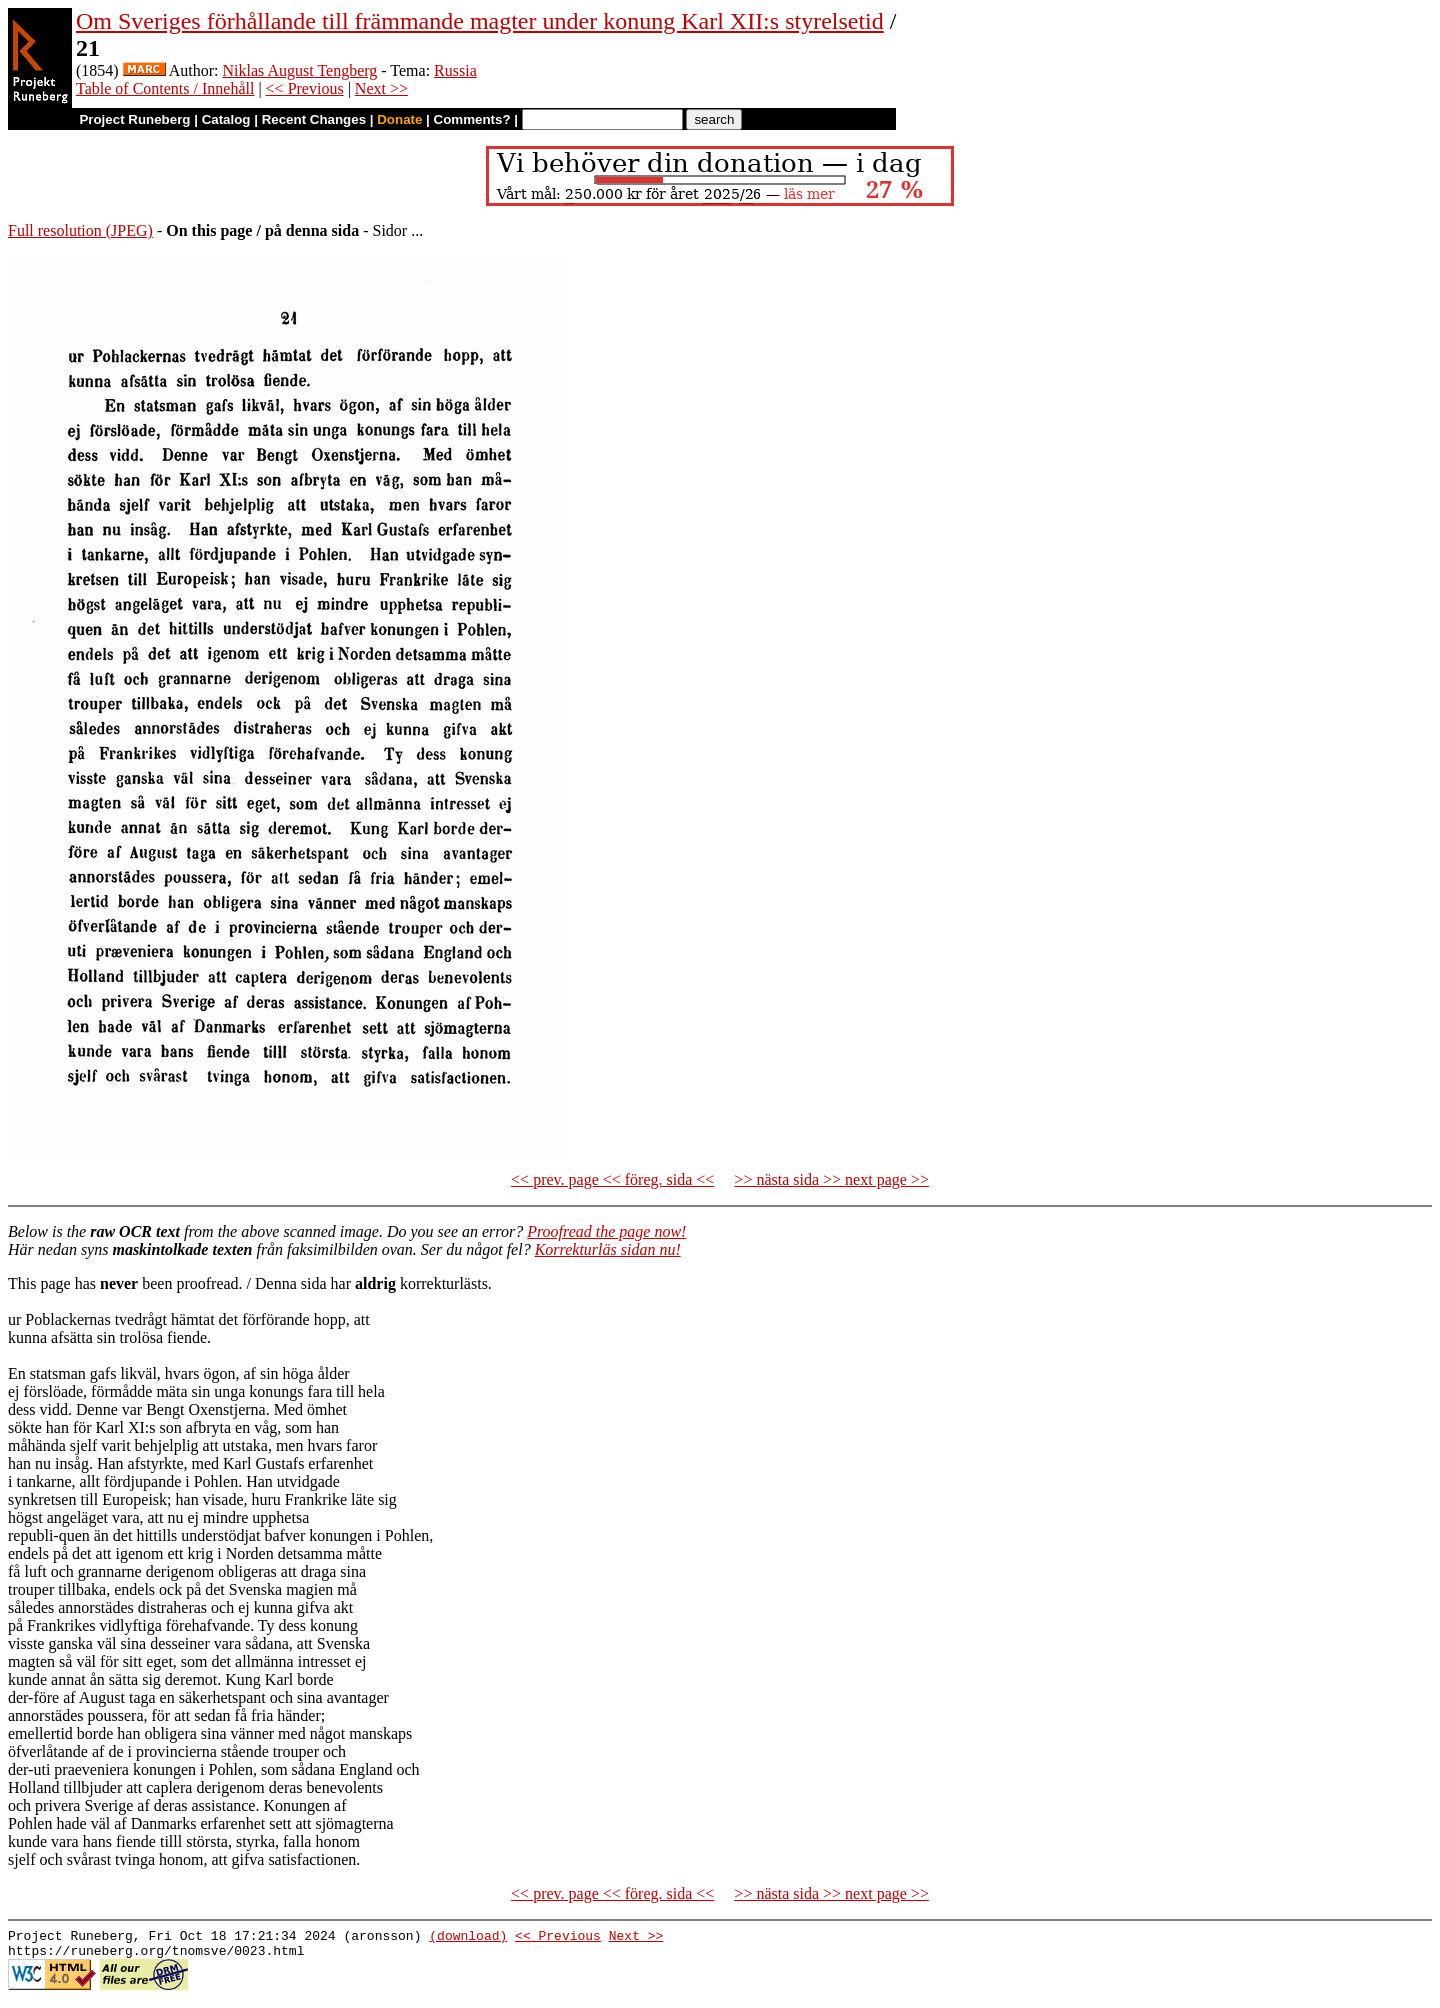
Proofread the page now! (606, 1231)
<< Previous (305, 88)
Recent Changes (314, 119)
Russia (455, 70)
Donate (399, 119)
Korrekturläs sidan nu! (608, 1249)
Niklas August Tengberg (300, 70)
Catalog (226, 119)
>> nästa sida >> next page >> (831, 1179)
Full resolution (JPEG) (80, 230)
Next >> (381, 88)
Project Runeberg (134, 119)
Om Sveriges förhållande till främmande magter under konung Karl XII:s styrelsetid (480, 21)
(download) (468, 1938)
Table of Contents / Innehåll (165, 88)
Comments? (472, 119)
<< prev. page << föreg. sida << (612, 1179)
